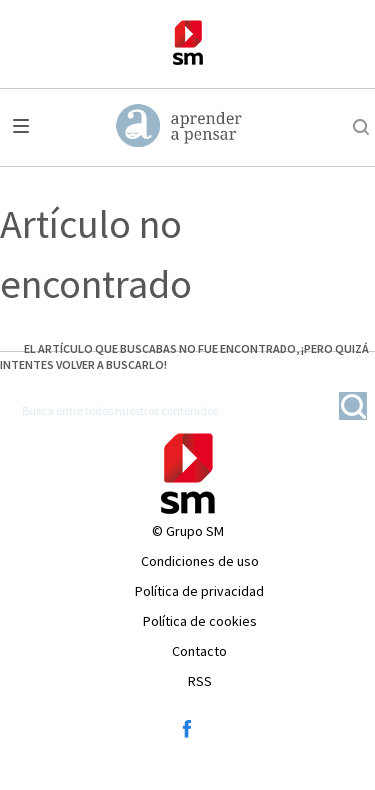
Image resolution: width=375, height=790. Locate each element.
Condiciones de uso (200, 561)
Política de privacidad (199, 591)
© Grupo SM (188, 531)
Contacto (199, 651)
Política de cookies (200, 621)
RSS (200, 681)
